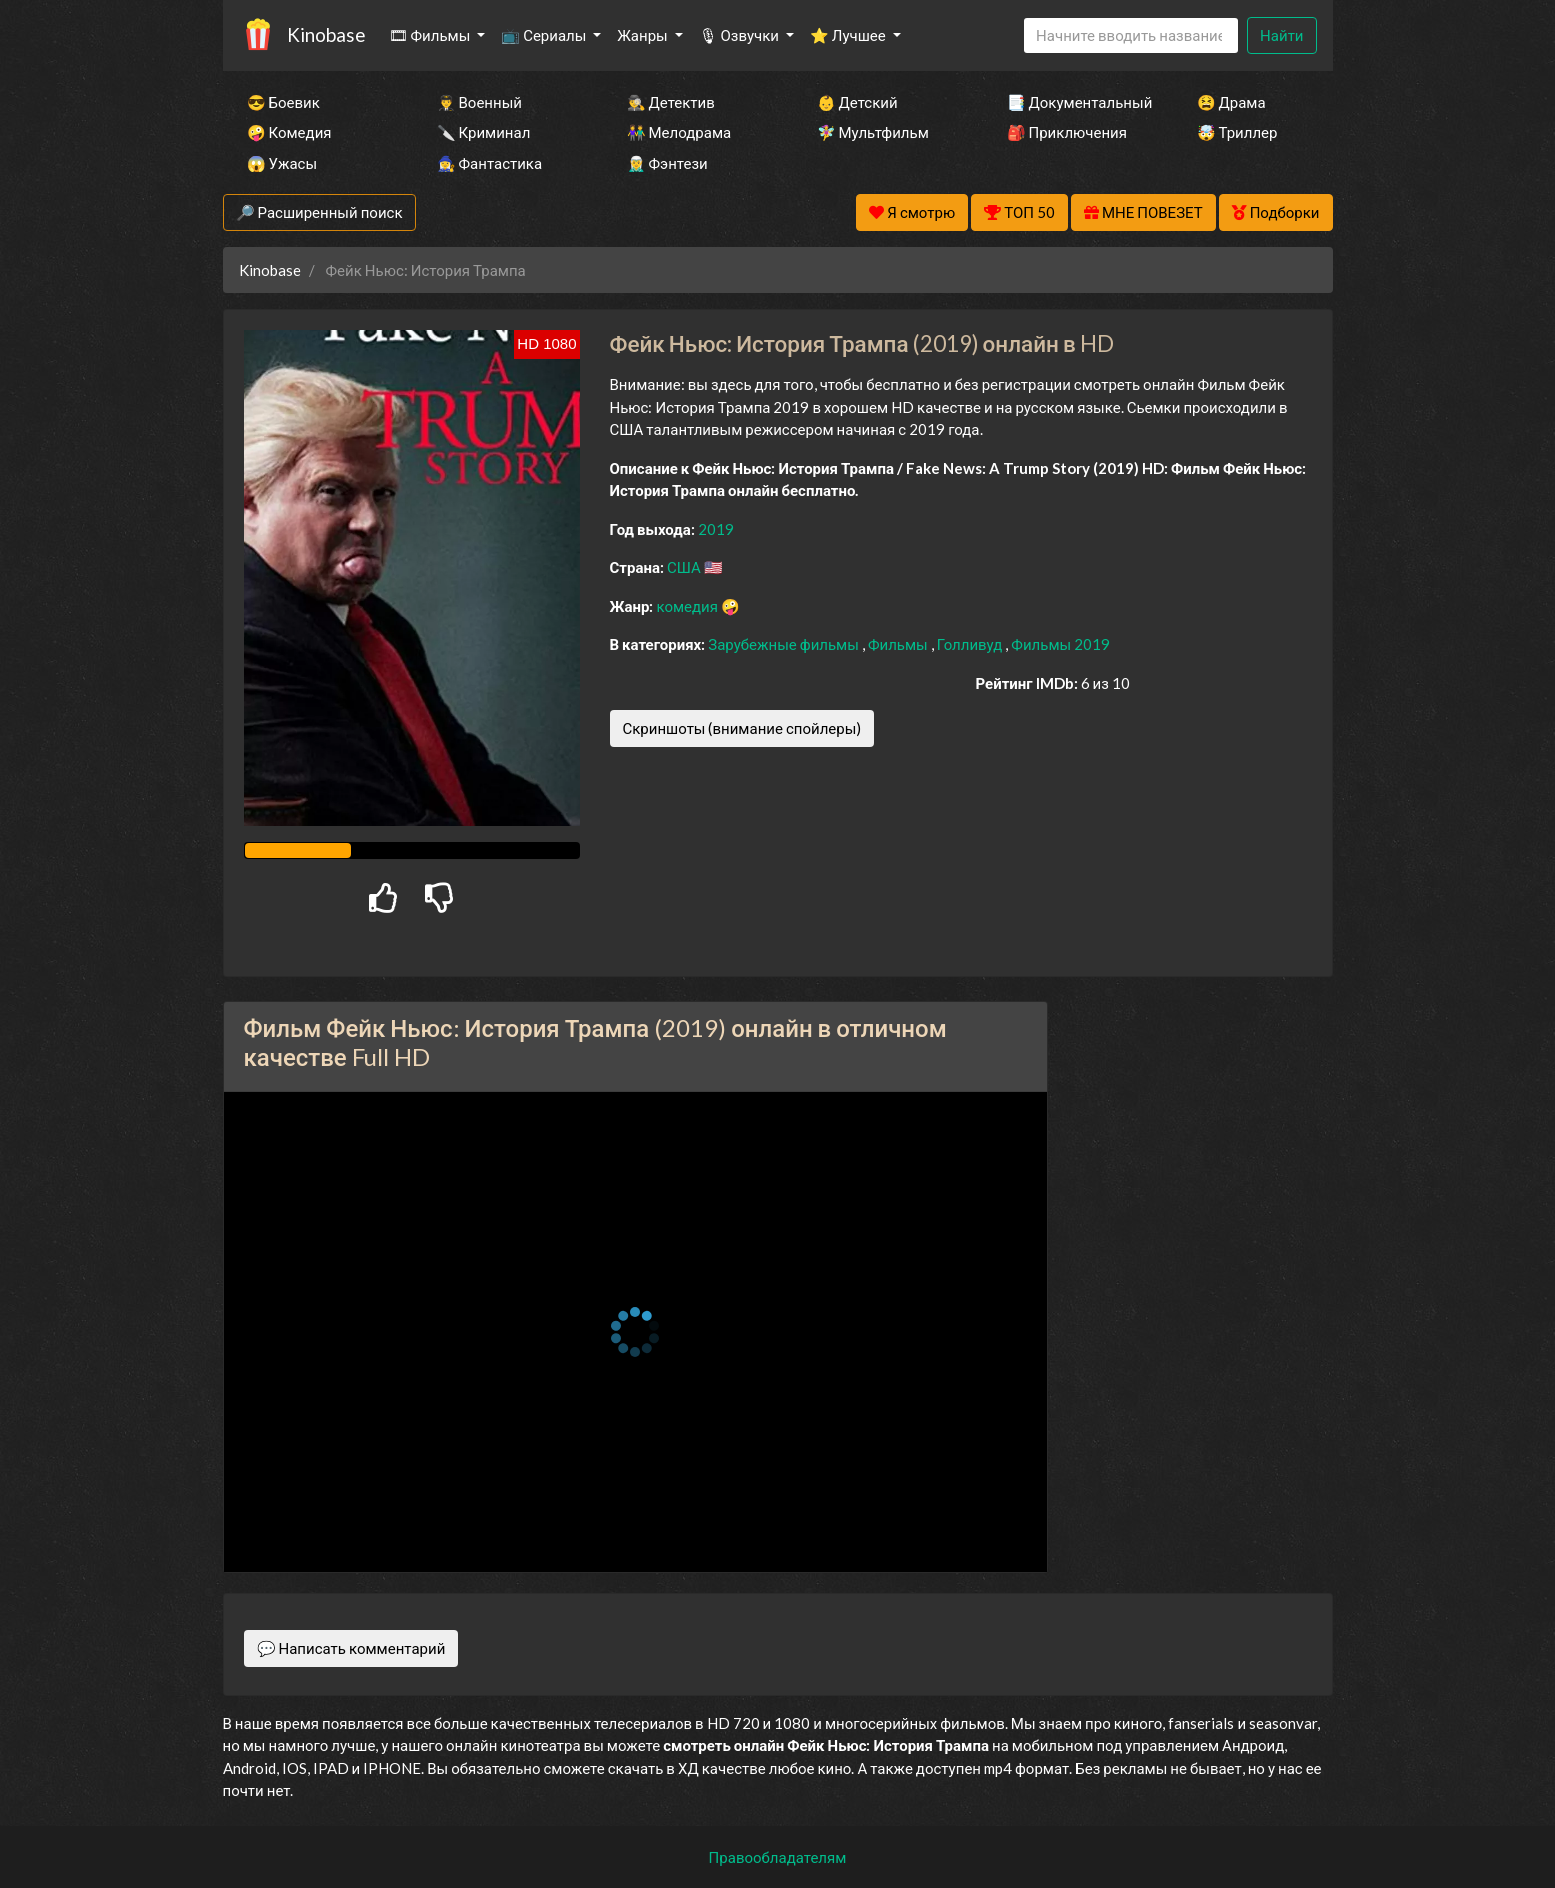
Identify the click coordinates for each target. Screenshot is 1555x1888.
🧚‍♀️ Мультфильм (873, 132)
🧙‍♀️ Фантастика (490, 163)
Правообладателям (778, 1857)
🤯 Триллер (1237, 132)
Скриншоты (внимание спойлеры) (742, 728)
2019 (716, 529)
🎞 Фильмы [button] (431, 35)
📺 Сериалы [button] (545, 35)
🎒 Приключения (1067, 132)
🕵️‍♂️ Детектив (671, 102)
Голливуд (971, 644)
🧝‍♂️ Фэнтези (667, 163)
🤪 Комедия (289, 132)
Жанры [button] (644, 35)
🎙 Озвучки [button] (740, 35)
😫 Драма (1231, 102)
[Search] (1131, 35)
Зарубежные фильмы (785, 644)
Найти (1281, 35)
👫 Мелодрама (679, 132)
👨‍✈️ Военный (479, 102)
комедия (688, 606)
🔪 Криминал (484, 132)
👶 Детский (857, 102)
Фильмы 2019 (1060, 644)
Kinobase (326, 34)
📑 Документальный (1075, 102)
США (685, 567)
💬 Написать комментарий (351, 1648)
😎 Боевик (283, 102)
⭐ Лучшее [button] (849, 35)
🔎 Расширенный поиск (319, 212)
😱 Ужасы (282, 163)
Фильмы (899, 644)
